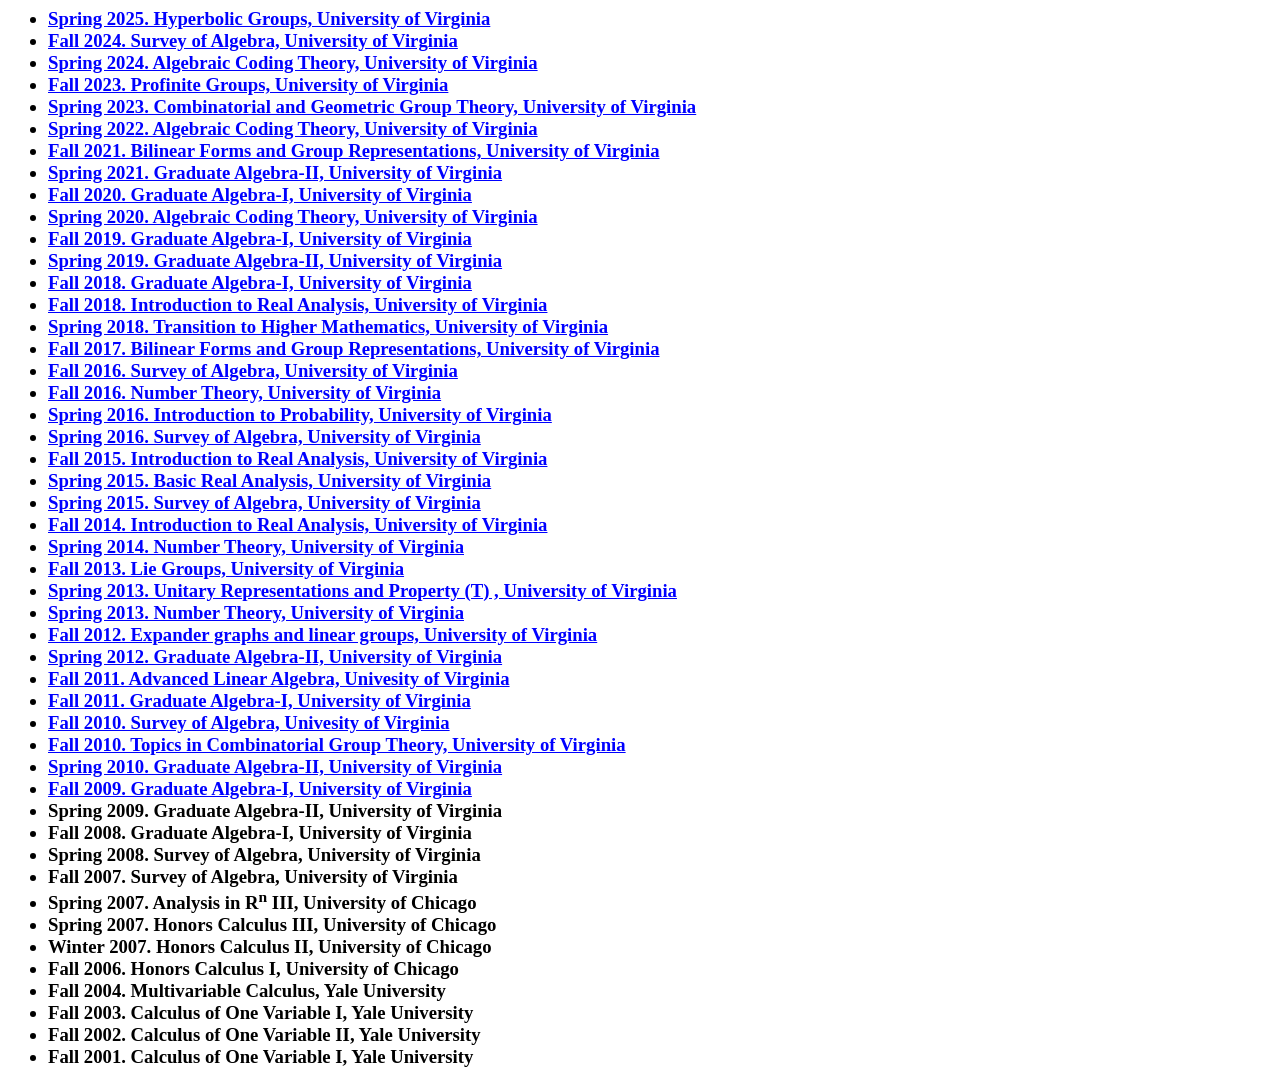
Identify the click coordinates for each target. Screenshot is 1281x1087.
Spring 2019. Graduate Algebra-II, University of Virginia (275, 260)
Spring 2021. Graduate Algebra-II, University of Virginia (275, 172)
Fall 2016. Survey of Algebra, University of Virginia (253, 370)
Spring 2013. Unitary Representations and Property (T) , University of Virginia (362, 590)
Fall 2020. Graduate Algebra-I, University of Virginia (260, 194)
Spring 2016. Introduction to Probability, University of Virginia (300, 414)
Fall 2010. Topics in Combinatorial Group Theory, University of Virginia (337, 744)
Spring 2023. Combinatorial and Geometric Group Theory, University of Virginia (372, 106)
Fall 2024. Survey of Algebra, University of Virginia (253, 40)
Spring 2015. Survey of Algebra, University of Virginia (264, 502)
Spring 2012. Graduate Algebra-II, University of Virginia (275, 656)
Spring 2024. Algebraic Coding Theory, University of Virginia (293, 62)
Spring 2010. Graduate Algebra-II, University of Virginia (275, 766)
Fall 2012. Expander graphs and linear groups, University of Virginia (322, 634)
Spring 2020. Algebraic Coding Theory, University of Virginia (293, 216)
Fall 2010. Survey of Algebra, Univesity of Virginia (249, 722)
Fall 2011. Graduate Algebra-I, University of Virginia (259, 700)
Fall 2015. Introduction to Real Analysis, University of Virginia (297, 458)
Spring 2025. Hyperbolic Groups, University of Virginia (269, 18)
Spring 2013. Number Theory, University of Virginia (256, 612)
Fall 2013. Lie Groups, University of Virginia (226, 568)
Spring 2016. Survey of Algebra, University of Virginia (264, 436)
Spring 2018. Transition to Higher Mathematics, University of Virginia (328, 326)
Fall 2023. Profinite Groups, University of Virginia (248, 84)
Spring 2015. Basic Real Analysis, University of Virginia (269, 480)
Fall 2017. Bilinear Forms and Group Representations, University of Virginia (354, 348)
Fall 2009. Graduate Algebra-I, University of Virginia (260, 788)
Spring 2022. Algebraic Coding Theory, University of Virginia (293, 128)
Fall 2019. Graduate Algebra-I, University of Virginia (260, 238)
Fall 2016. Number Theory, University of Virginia (244, 392)
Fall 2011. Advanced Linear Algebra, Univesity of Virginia (279, 678)
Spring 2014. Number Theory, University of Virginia (256, 546)
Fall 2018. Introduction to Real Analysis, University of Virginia (297, 304)
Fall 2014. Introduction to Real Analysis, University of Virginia (297, 524)
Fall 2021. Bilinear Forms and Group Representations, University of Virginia (354, 150)
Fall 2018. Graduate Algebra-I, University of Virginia (260, 282)
